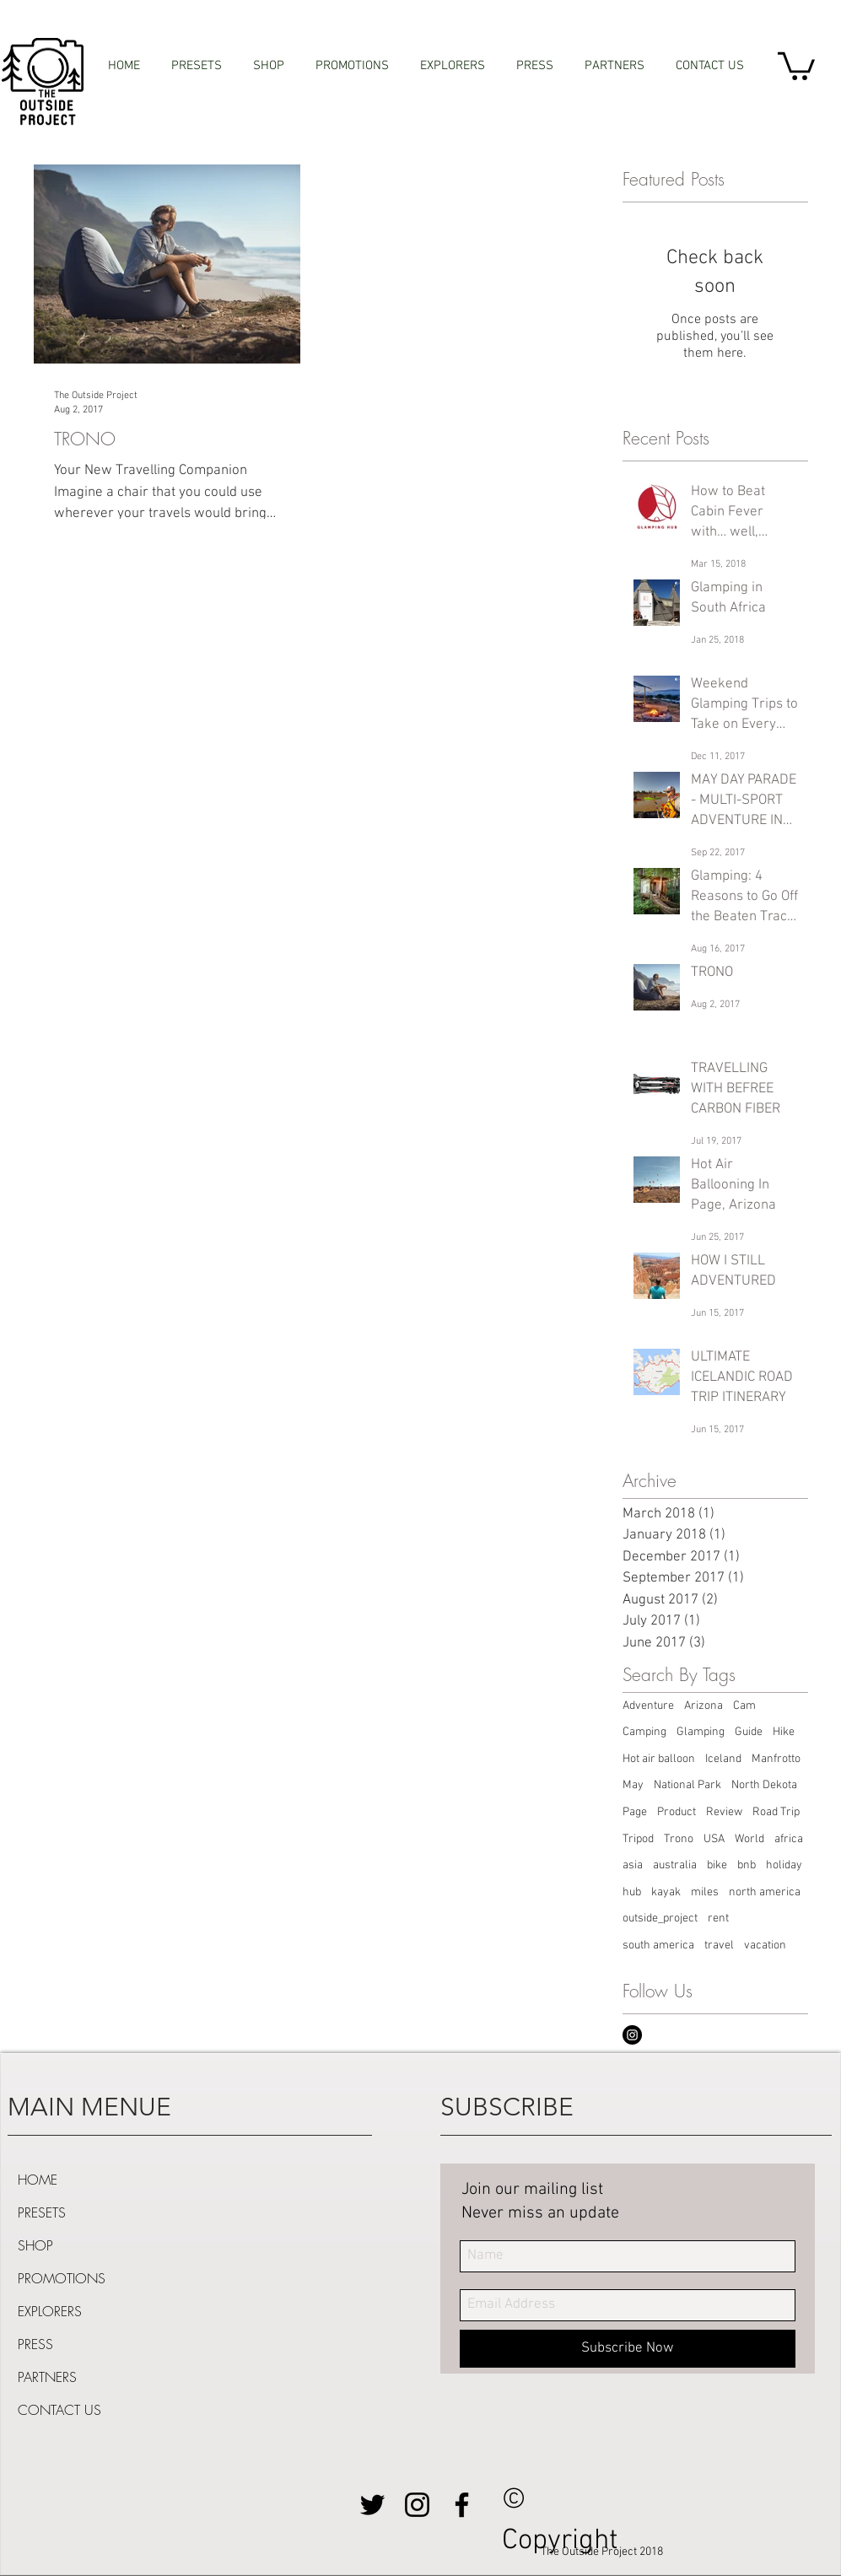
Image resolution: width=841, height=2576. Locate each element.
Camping (644, 1732)
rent (718, 1918)
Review (724, 1812)
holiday (784, 1865)
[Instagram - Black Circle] (632, 2035)
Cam (744, 1706)
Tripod (638, 1839)
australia (675, 1865)
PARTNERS (47, 2377)
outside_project (660, 1918)
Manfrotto (776, 1759)
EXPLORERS (50, 2311)
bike (717, 1865)
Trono (678, 1839)
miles (705, 1892)
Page (635, 1812)
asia (633, 1865)
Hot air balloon (659, 1759)
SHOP (35, 2245)
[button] (796, 64)
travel (719, 1945)
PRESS (35, 2344)
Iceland (723, 1759)
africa (788, 1839)
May (633, 1785)
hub (632, 1892)
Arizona (703, 1706)
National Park (687, 1785)
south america (658, 1945)
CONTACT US (59, 2410)
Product (676, 1812)
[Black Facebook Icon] (461, 2504)
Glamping (701, 1732)
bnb (746, 1865)
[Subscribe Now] (627, 2349)
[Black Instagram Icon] (417, 2504)
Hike (784, 1732)
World (749, 1839)
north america (765, 1892)
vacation (765, 1945)
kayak (666, 1892)
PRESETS (42, 2212)
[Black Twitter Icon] (372, 2504)
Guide (749, 1732)
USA (714, 1839)
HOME (37, 2179)
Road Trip (776, 1812)
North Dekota (764, 1785)
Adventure (648, 1706)
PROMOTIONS (61, 2278)
